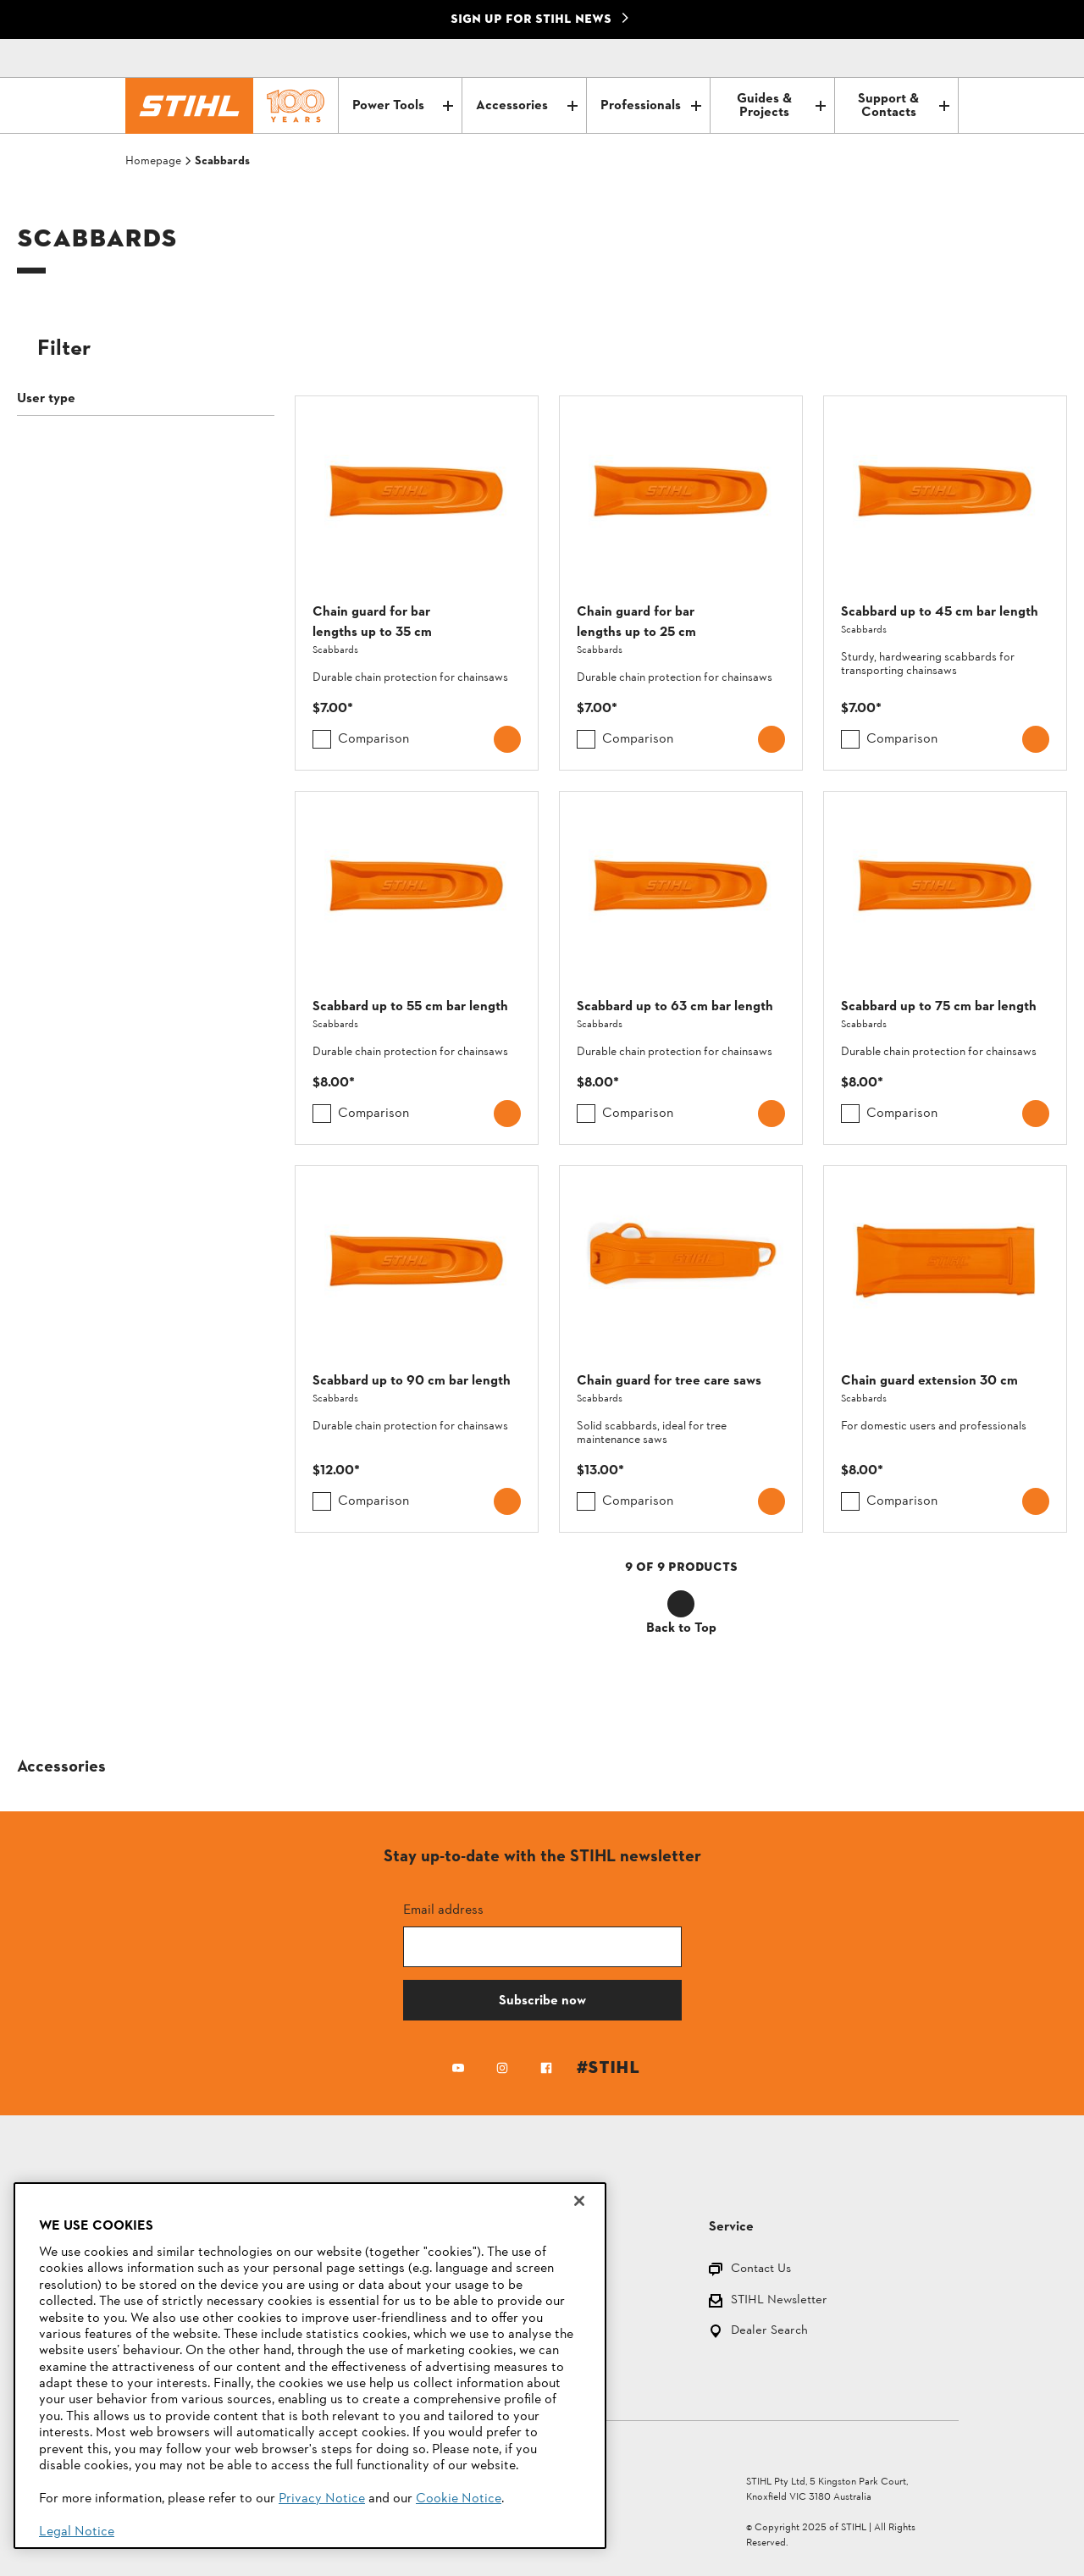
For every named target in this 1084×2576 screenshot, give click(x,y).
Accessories (526, 106)
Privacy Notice (322, 2499)
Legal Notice (76, 2532)
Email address (443, 1909)
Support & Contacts (903, 106)
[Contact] (874, 58)
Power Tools (402, 106)
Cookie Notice (458, 2499)
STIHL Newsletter (779, 2301)
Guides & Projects (781, 106)
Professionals (650, 106)
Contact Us (761, 2270)
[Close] (579, 2200)
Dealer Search (769, 2331)
